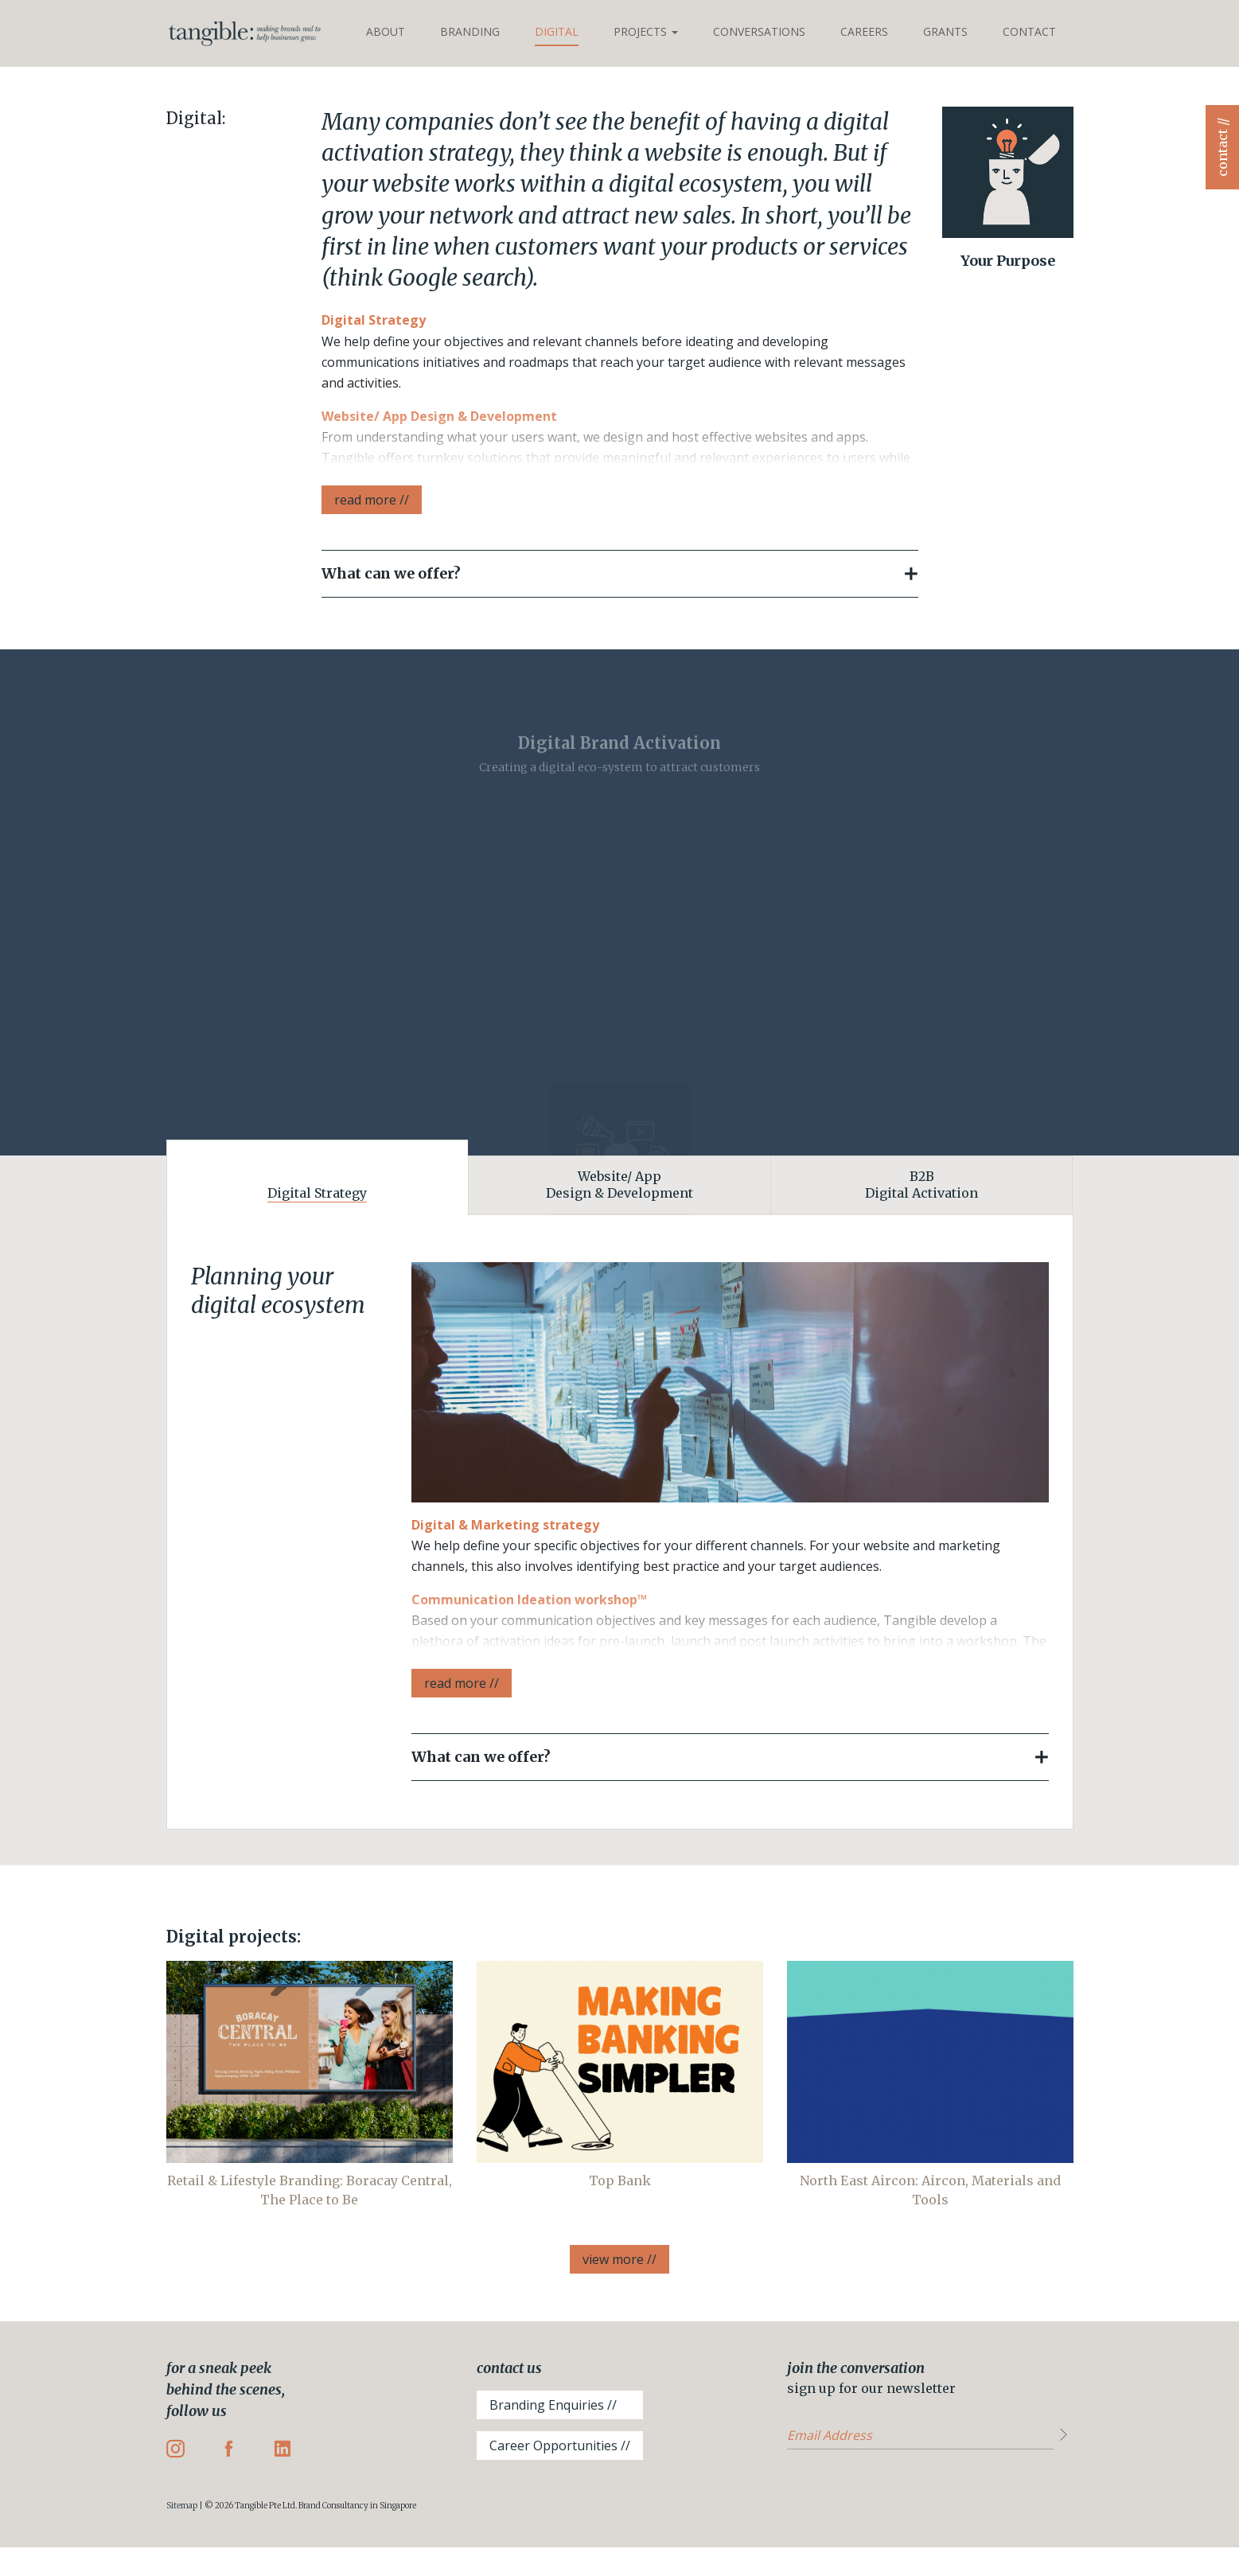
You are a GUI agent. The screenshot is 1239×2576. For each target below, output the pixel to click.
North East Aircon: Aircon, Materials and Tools (930, 2190)
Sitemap (181, 2505)
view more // (619, 2259)
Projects (646, 31)
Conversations (759, 31)
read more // (371, 500)
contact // (1222, 147)
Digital (557, 31)
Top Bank (620, 2180)
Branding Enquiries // (553, 2405)
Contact (1029, 31)
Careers (864, 31)
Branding (470, 31)
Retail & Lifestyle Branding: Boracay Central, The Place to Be (309, 2190)
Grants (945, 31)
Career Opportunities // (559, 2445)
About (385, 31)
